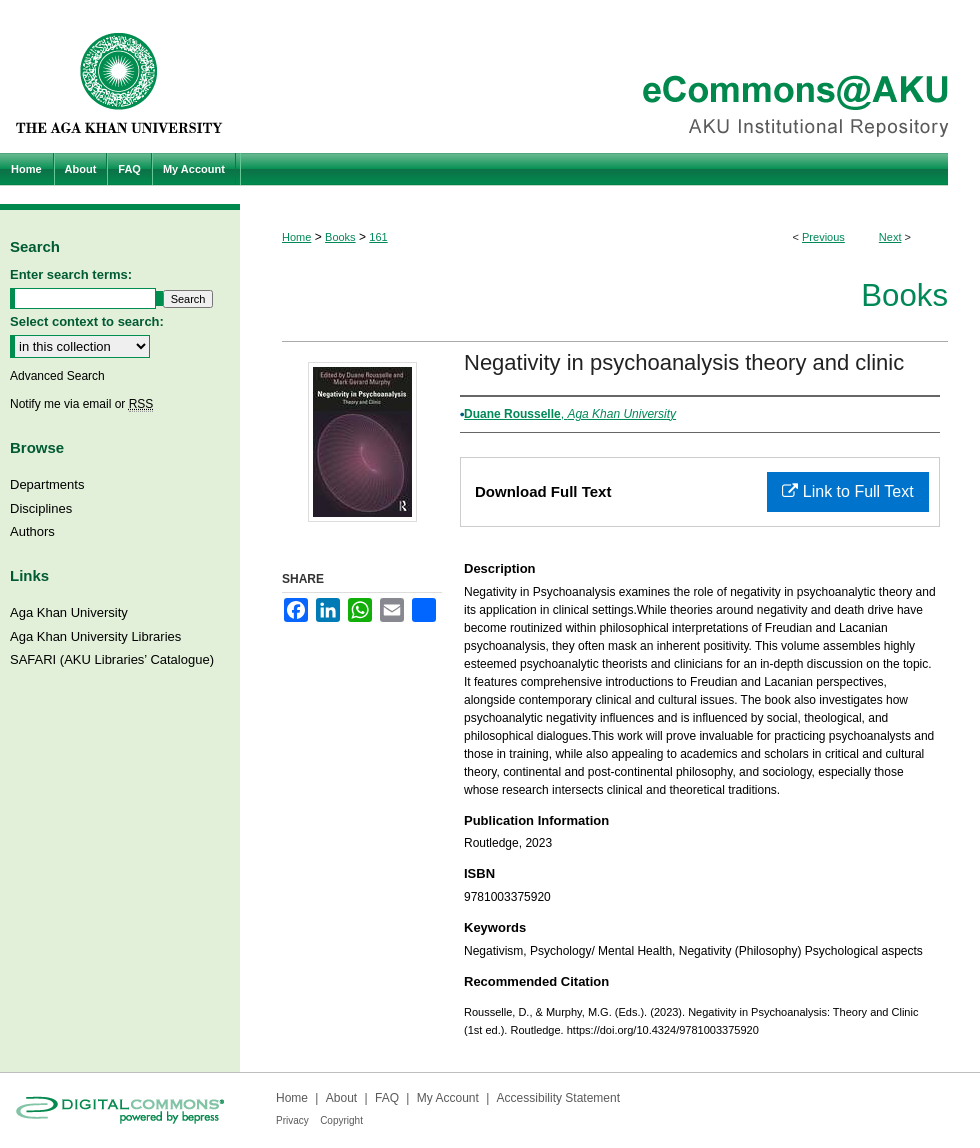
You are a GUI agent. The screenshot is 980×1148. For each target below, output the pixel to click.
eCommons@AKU (610, 76)
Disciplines (41, 508)
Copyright (341, 1120)
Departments (47, 484)
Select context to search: (87, 321)
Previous (823, 237)
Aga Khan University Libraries (95, 636)
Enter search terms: (71, 274)
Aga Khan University (69, 612)
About (341, 1098)
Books (340, 237)
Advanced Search (57, 376)
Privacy (292, 1120)
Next (890, 237)
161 (378, 237)
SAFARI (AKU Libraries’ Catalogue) (112, 659)
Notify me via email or (81, 404)
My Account (448, 1098)
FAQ (387, 1098)
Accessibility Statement (558, 1098)
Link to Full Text (847, 491)
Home (296, 237)
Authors (32, 531)
